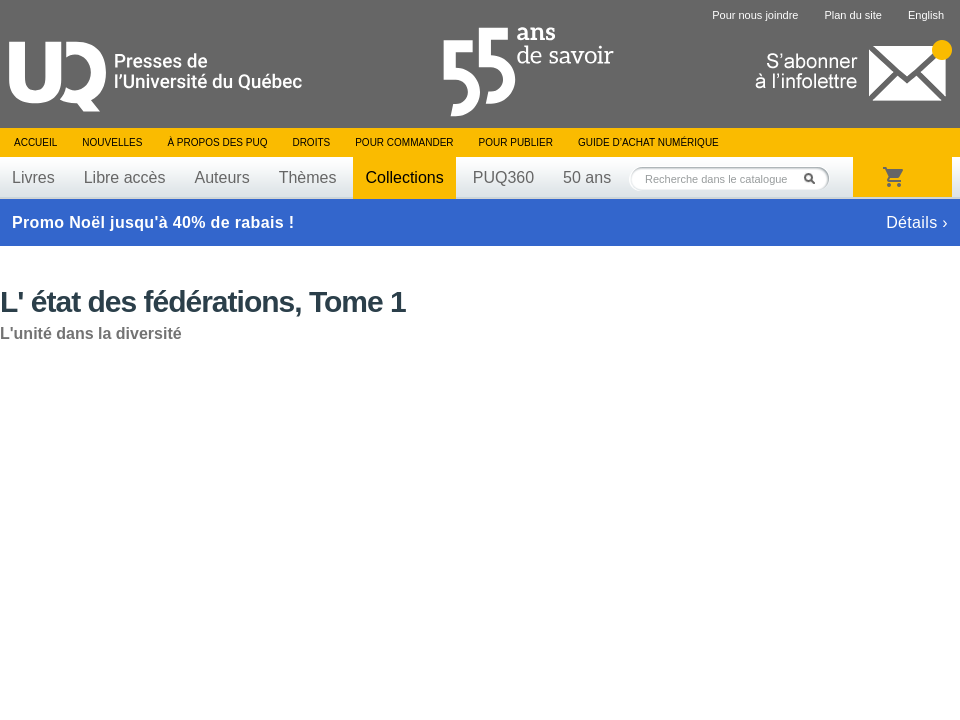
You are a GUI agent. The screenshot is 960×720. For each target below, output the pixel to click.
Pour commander (404, 142)
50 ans (587, 177)
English (926, 15)
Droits (311, 142)
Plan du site (852, 15)
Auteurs (222, 177)
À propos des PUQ (217, 142)
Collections (404, 177)
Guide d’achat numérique (648, 142)
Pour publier (516, 142)
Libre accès (125, 177)
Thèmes (308, 177)
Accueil (35, 142)
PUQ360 (503, 177)
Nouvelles (112, 142)
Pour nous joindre (755, 15)
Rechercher (815, 178)
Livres (33, 177)
